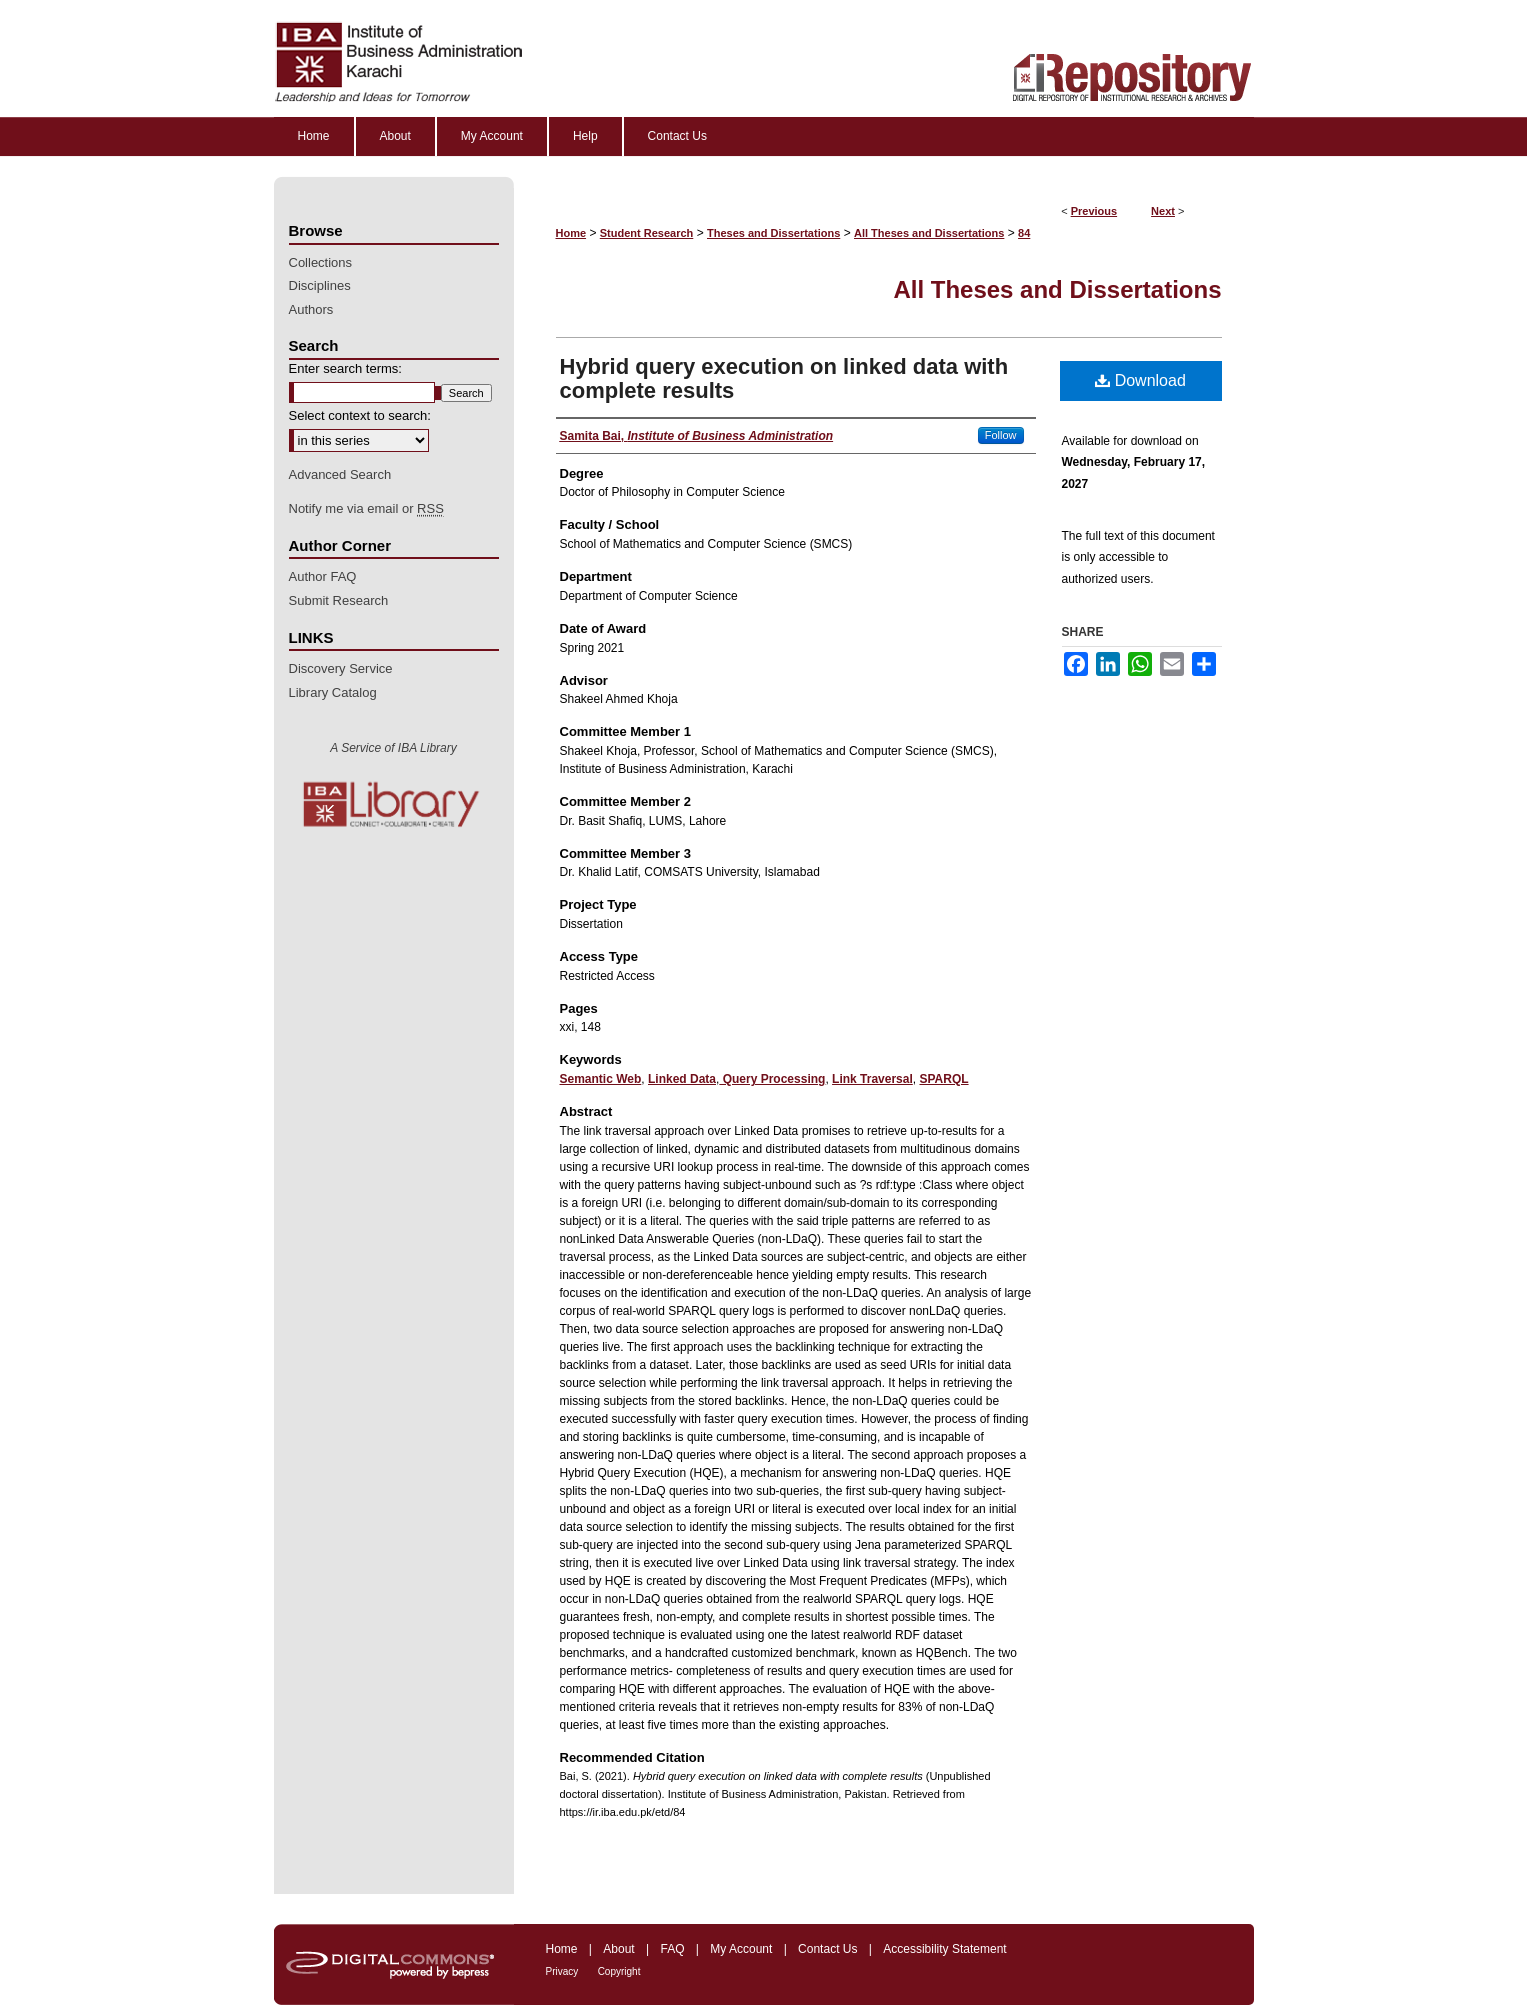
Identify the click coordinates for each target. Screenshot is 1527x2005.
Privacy (562, 1971)
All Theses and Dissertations (929, 233)
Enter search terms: (345, 368)
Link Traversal (872, 1079)
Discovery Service (341, 668)
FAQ (672, 1949)
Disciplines (320, 285)
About (618, 1949)
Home (571, 233)
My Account (741, 1949)
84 (1024, 233)
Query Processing (772, 1079)
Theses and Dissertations (773, 233)
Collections (321, 262)
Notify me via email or (366, 509)
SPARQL (943, 1079)
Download (1140, 380)
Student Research (647, 233)
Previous (1094, 211)
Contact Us (827, 1949)
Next (1163, 211)
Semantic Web (601, 1079)
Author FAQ (323, 576)
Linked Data (682, 1079)
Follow (1001, 435)
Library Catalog (333, 692)
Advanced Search (340, 474)
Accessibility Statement (944, 1949)
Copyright (619, 1971)
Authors (311, 309)
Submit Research (339, 600)
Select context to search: (360, 415)
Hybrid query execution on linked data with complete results (784, 378)
